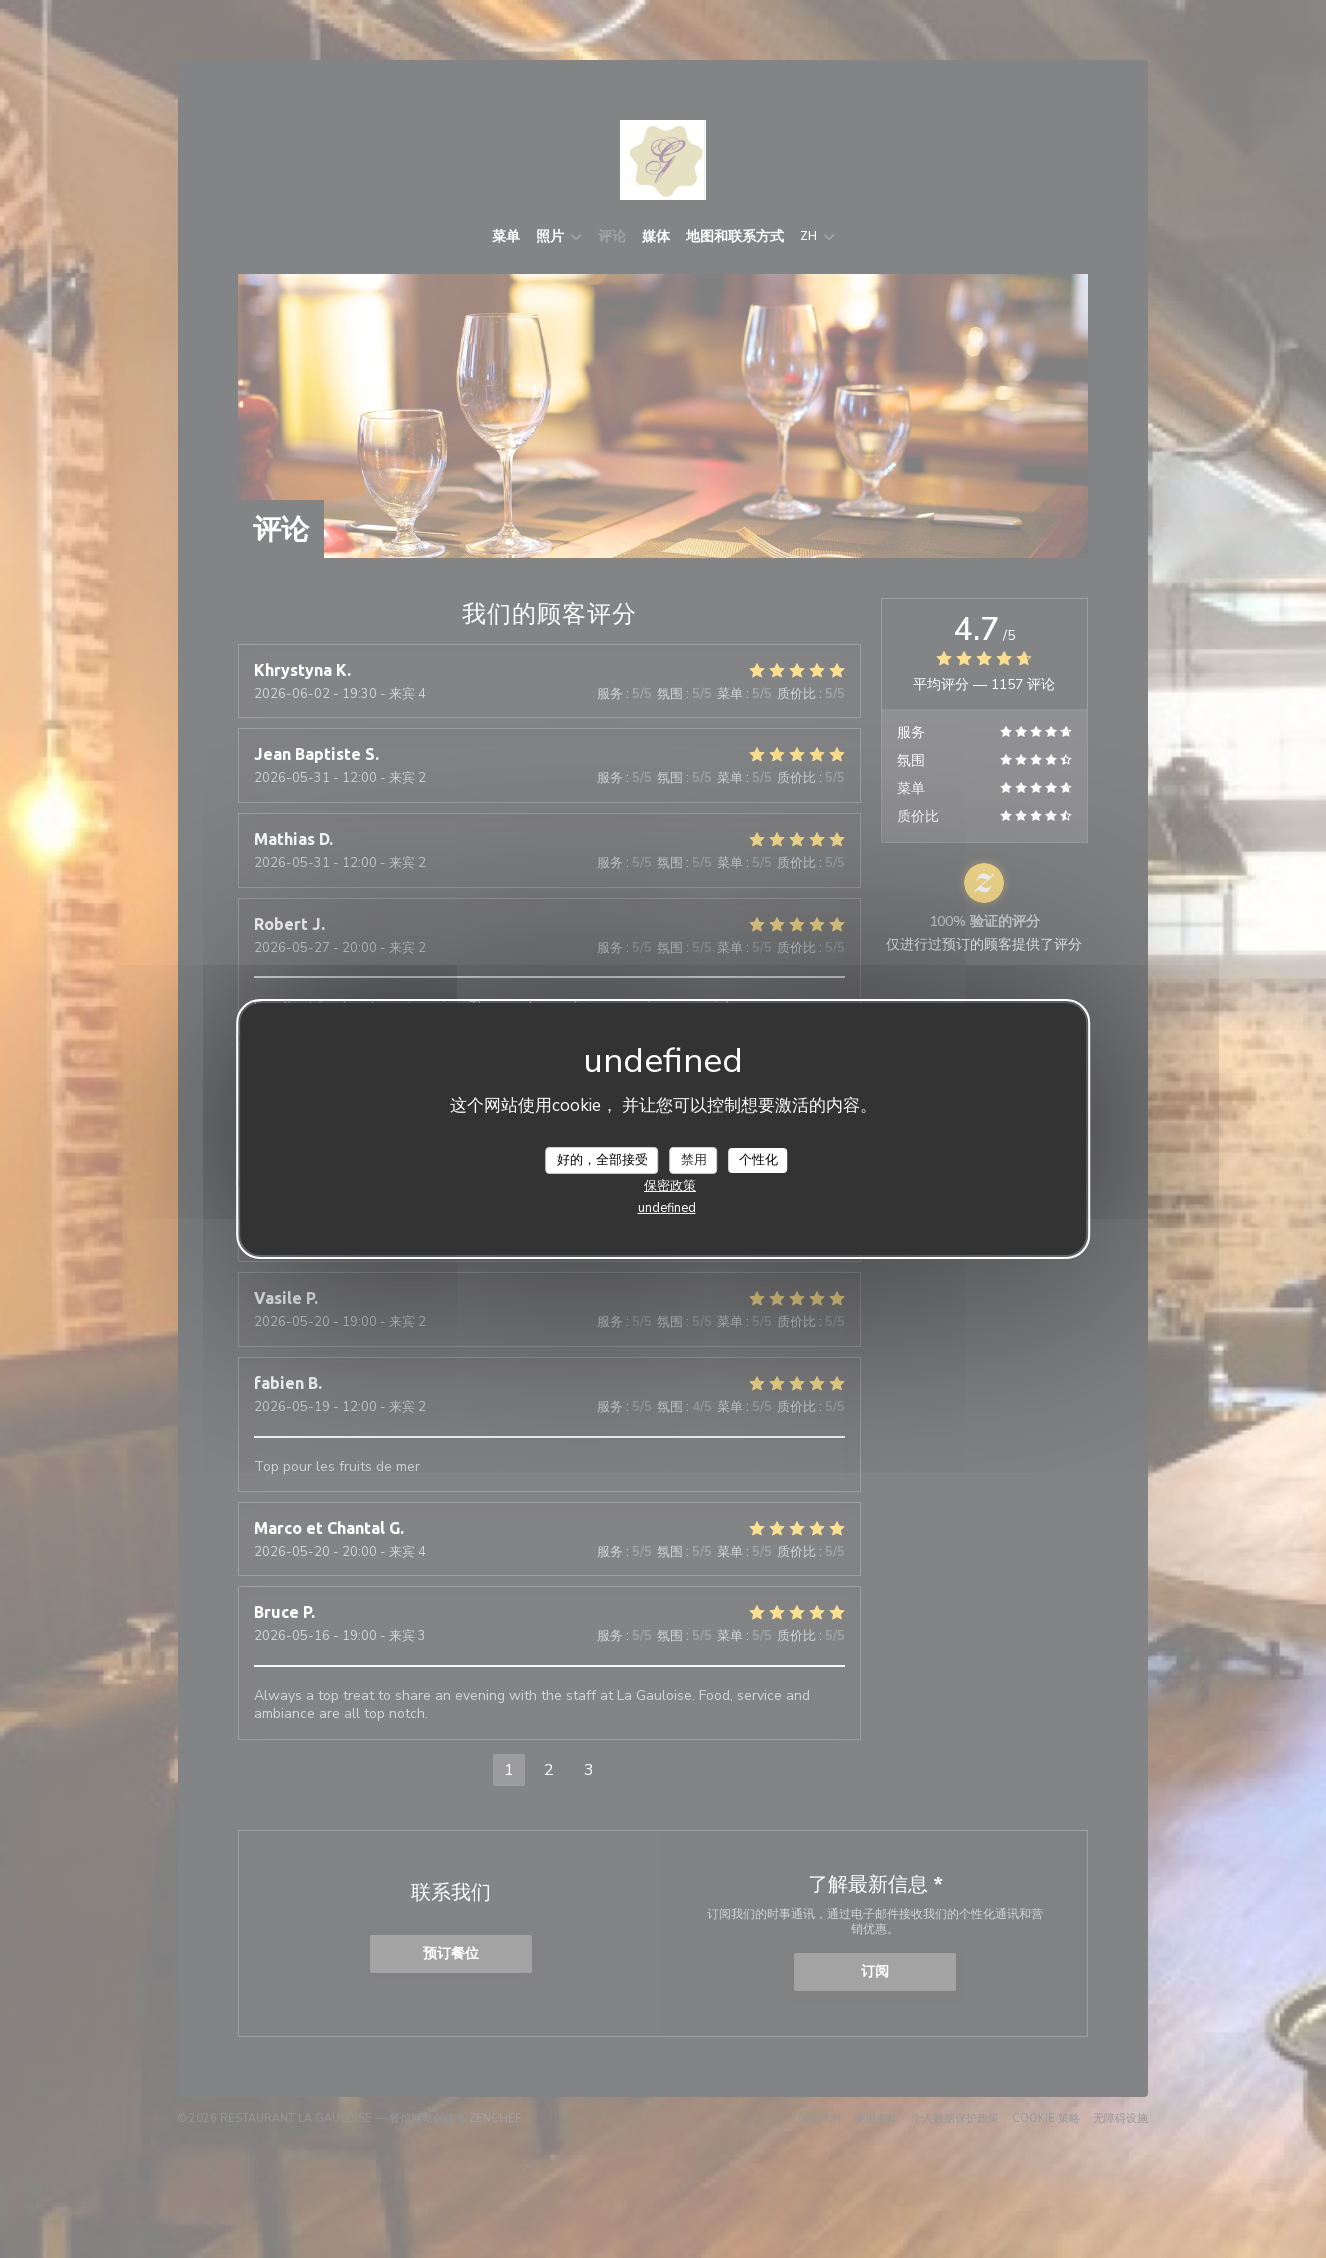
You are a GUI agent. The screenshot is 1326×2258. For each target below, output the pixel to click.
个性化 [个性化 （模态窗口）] (758, 1159)
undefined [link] (667, 1208)
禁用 (694, 1159)
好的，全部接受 (602, 1159)
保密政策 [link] (670, 1186)
